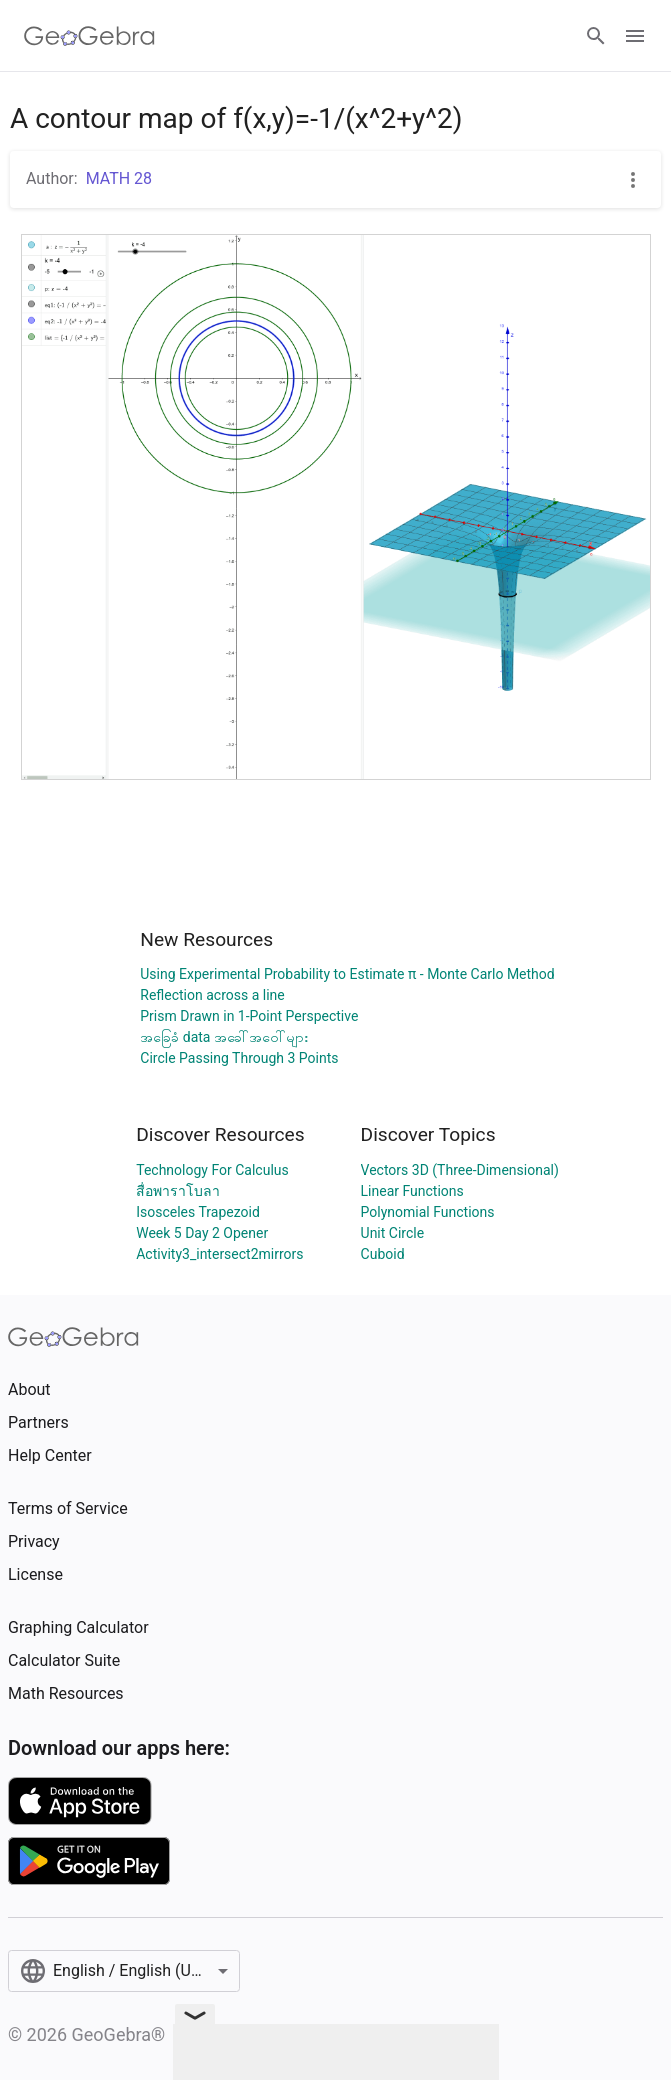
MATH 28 (119, 178)
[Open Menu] (635, 36)
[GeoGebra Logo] (89, 36)
